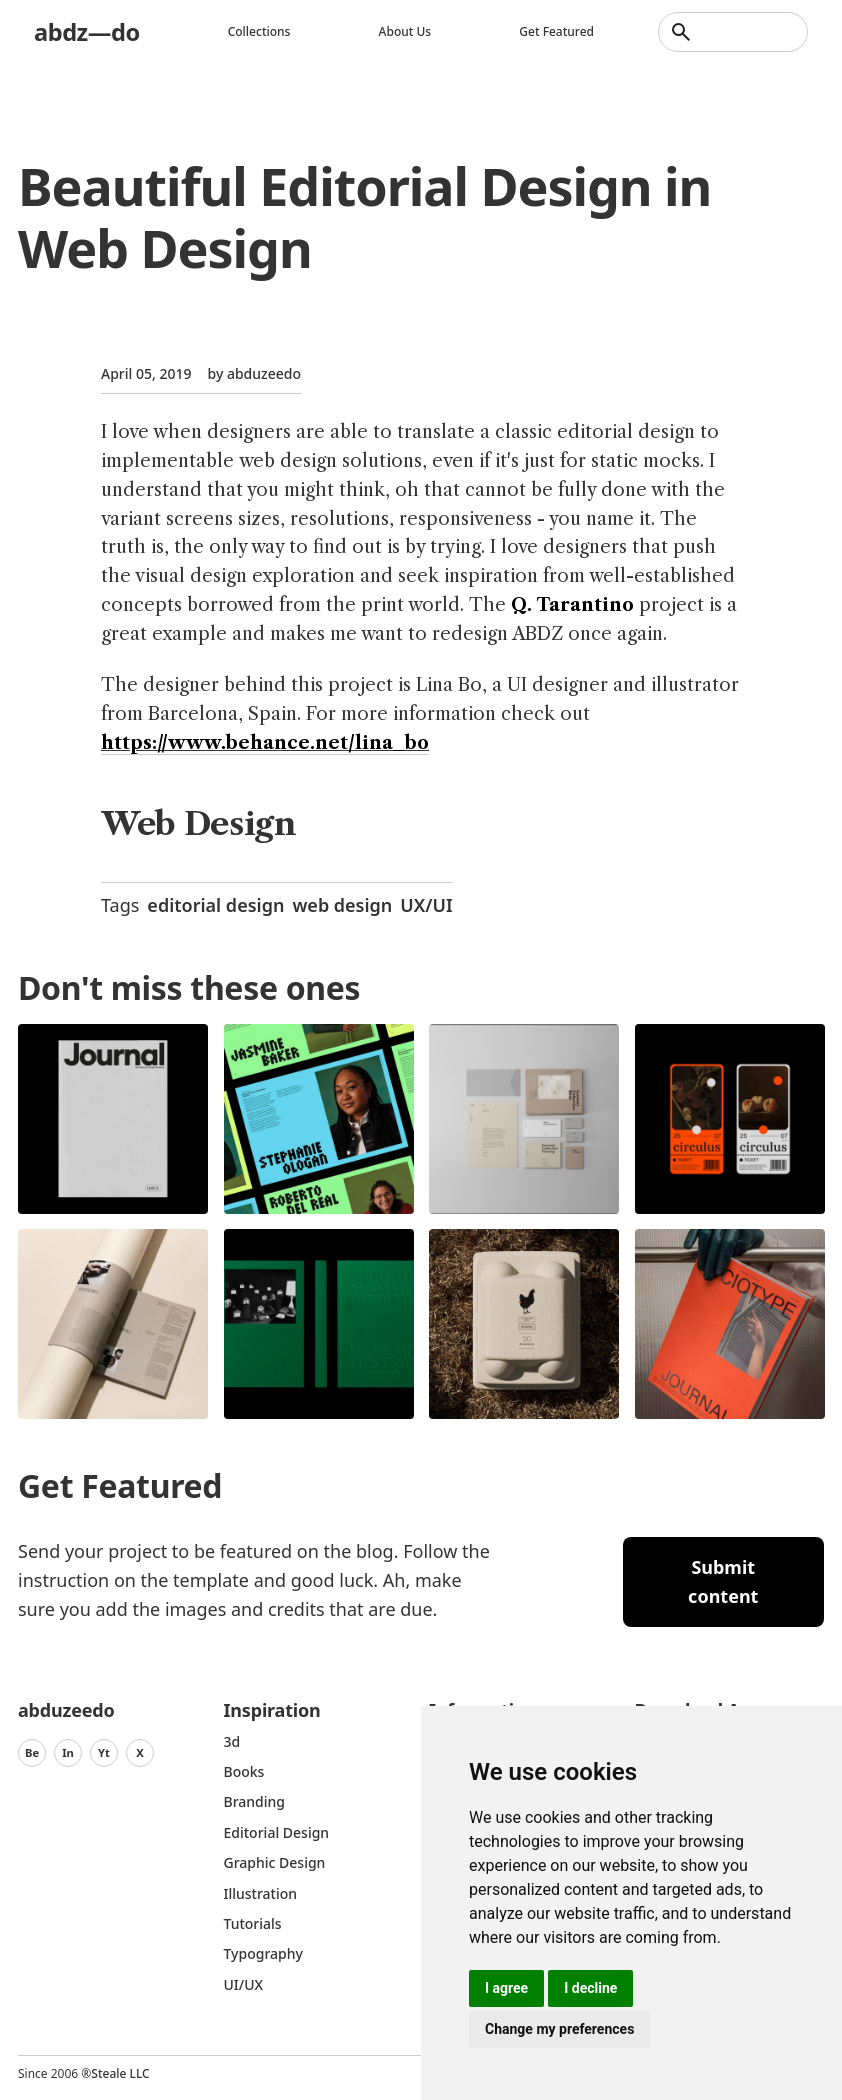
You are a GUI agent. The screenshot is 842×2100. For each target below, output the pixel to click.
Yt (104, 1752)
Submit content (723, 1581)
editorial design (215, 905)
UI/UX (244, 1984)
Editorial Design (277, 1832)
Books (244, 1771)
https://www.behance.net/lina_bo (265, 743)
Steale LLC (120, 2073)
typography (263, 1953)
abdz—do (87, 31)
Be (32, 1752)
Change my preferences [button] (559, 2029)
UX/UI (426, 905)
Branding (255, 1801)
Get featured (556, 31)
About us (405, 31)
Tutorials (253, 1923)
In (68, 1752)
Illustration (261, 1893)
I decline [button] (590, 1988)
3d (232, 1741)
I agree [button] (506, 1988)
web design (342, 905)
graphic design (275, 1862)
